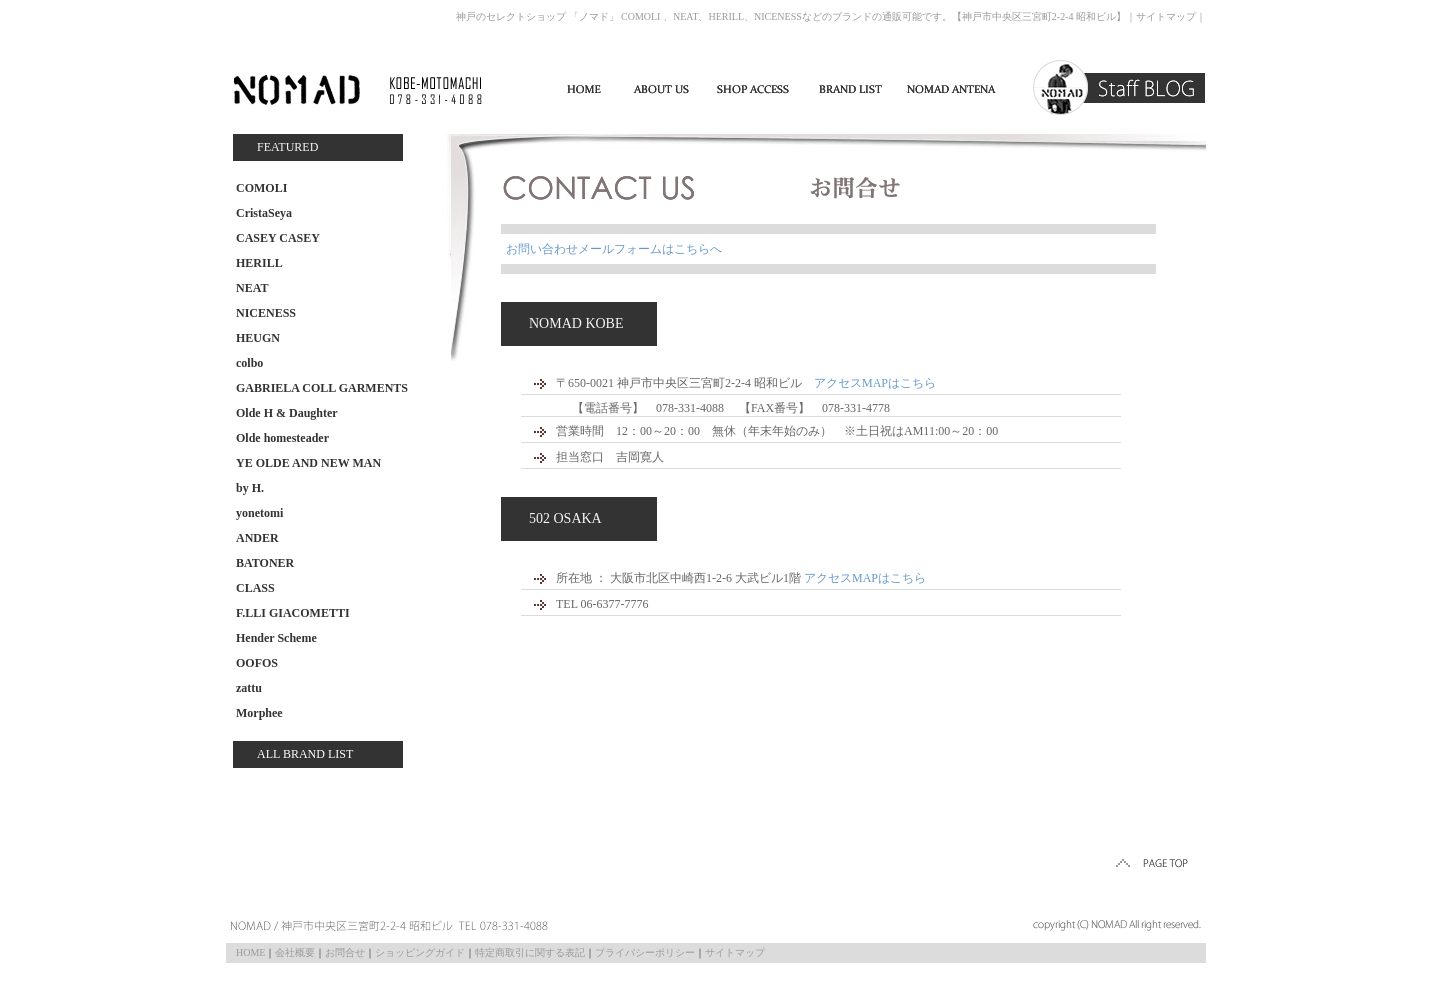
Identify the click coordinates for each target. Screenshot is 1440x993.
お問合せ (345, 952)
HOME (250, 952)
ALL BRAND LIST (305, 754)
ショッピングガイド (420, 952)
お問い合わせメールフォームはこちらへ (614, 249)
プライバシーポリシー (645, 952)
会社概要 (295, 952)
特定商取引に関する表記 (530, 952)
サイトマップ (1166, 16)
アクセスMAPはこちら (875, 383)
